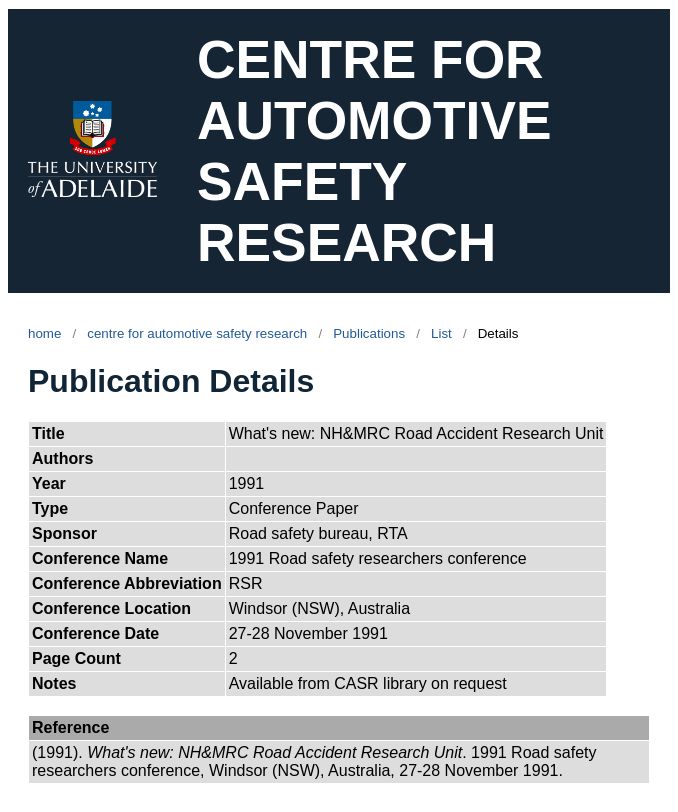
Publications (369, 333)
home (44, 333)
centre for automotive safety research (197, 333)
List (441, 333)
